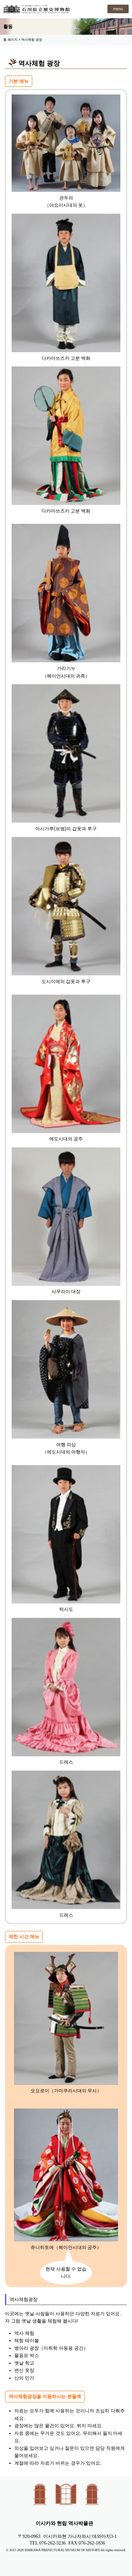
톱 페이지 (10, 39)
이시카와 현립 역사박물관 (36, 9)
